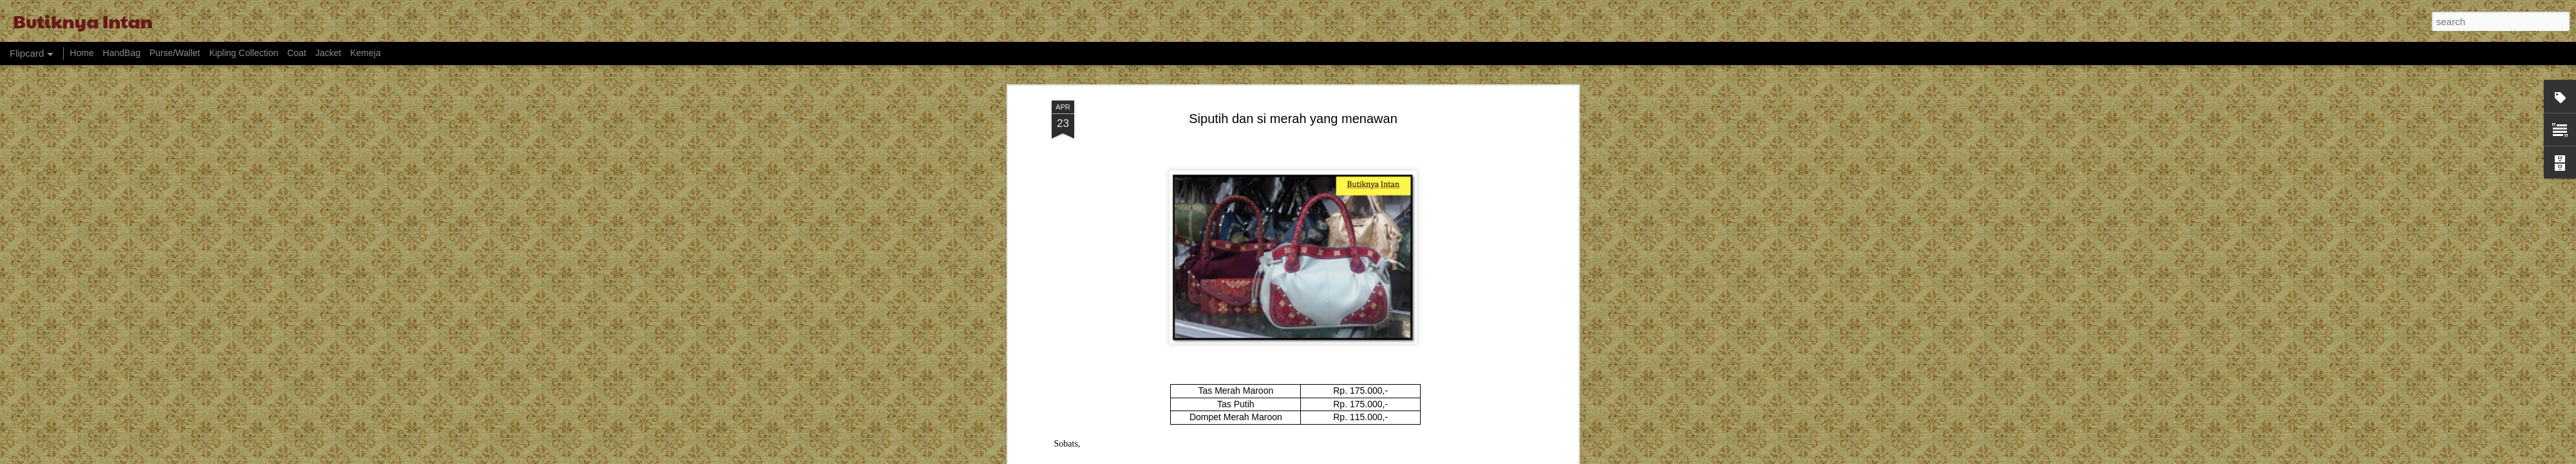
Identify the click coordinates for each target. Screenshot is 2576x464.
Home (81, 53)
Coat (297, 53)
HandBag (121, 53)
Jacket (328, 53)
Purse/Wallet (174, 53)
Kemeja (365, 53)
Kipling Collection (243, 53)
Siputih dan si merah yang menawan (1293, 106)
